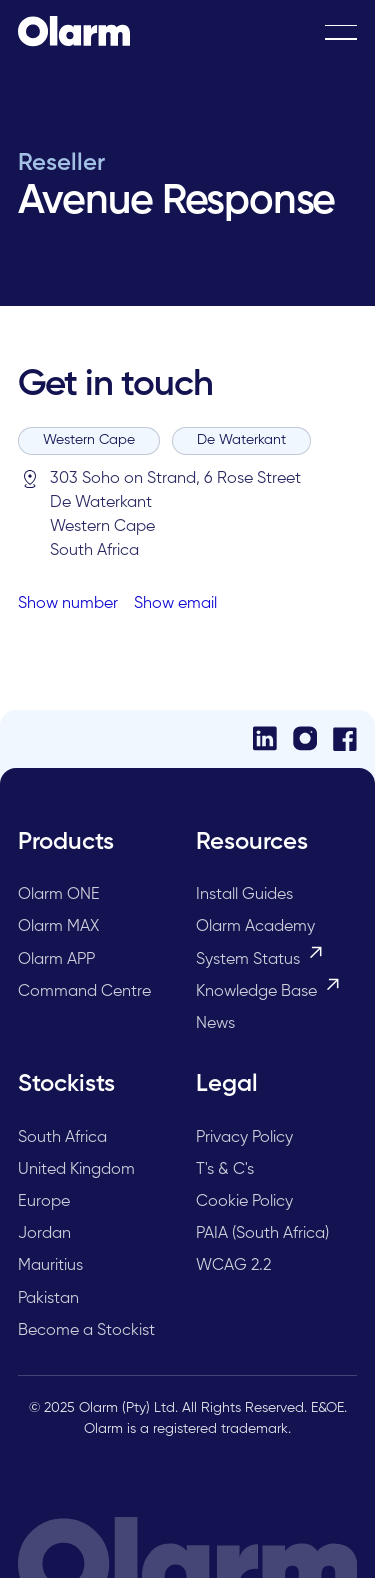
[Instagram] (305, 738)
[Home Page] (74, 32)
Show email (175, 604)
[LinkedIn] (265, 738)
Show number (68, 604)
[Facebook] (345, 739)
